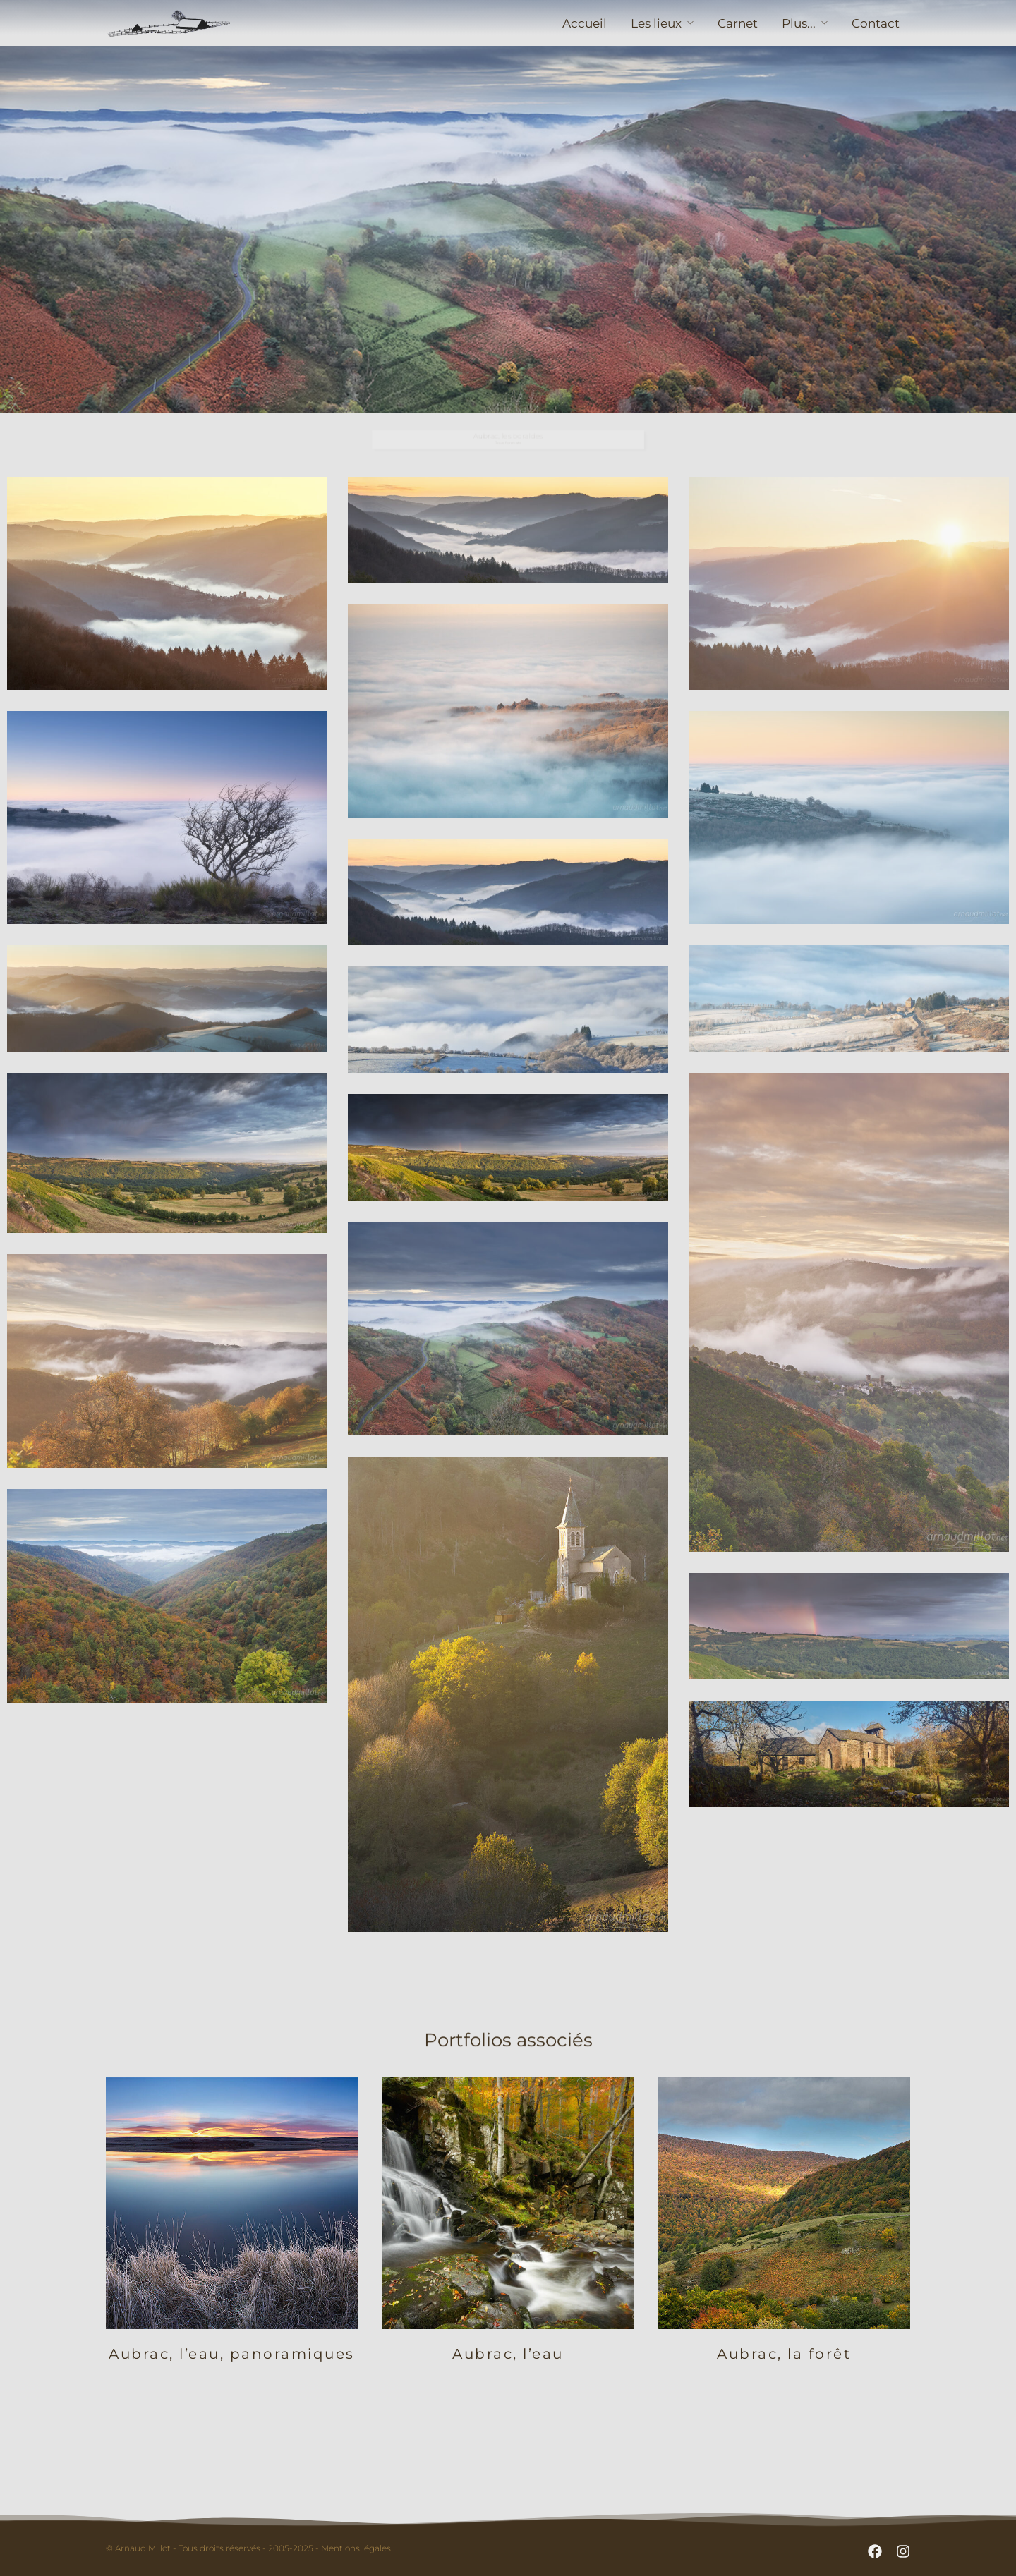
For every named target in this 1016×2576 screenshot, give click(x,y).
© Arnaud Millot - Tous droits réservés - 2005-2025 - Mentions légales (248, 2548)
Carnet (738, 23)
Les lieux (656, 23)
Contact (876, 23)
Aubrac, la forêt (784, 2353)
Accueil (584, 23)
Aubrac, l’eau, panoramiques (232, 2353)
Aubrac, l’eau (508, 2353)
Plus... (799, 23)
